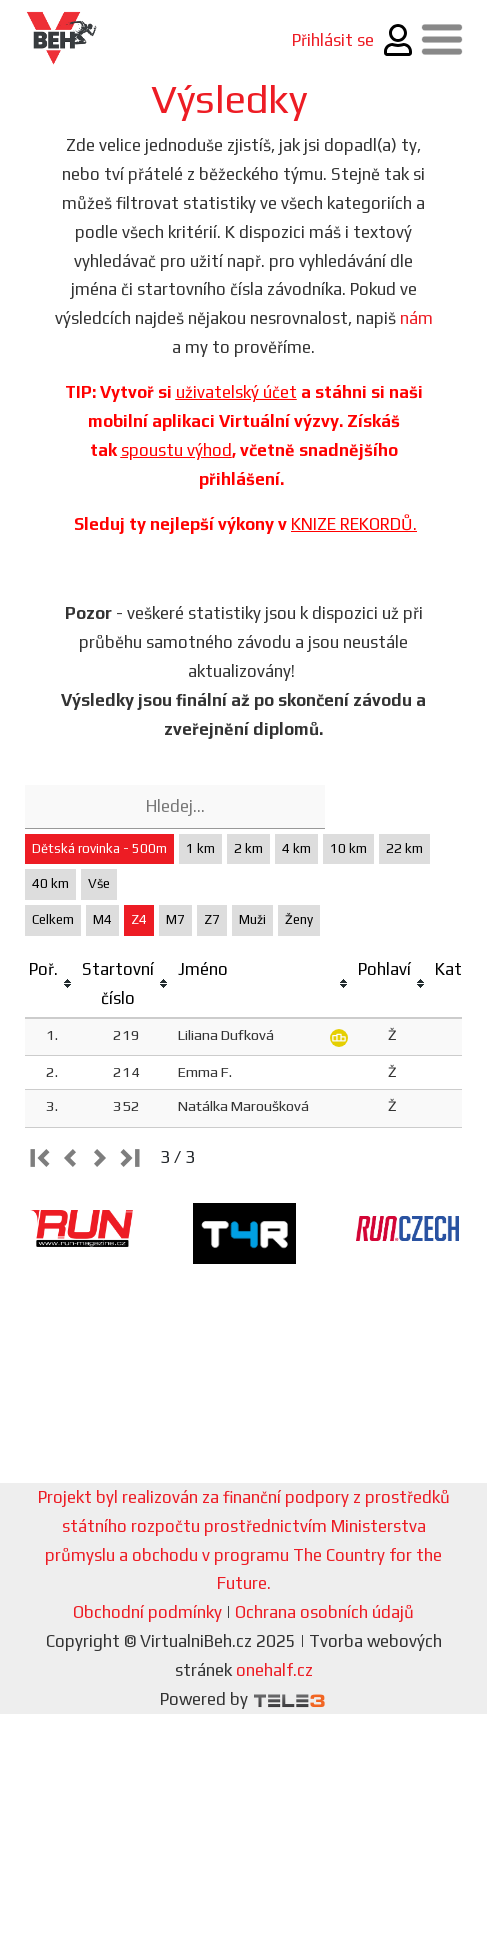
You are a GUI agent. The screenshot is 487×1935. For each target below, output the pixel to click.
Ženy (299, 919)
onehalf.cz (274, 1670)
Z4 (139, 919)
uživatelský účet (236, 392)
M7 (175, 919)
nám (416, 318)
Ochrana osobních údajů (324, 1612)
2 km (248, 848)
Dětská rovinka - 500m (99, 848)
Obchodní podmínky (147, 1612)
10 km (348, 848)
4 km (296, 848)
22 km (404, 848)
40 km (50, 883)
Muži (252, 919)
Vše (99, 883)
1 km (200, 848)
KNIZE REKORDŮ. (354, 524)
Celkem (53, 919)
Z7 (212, 919)
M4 (102, 919)
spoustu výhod (176, 450)
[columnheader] (51, 984)
